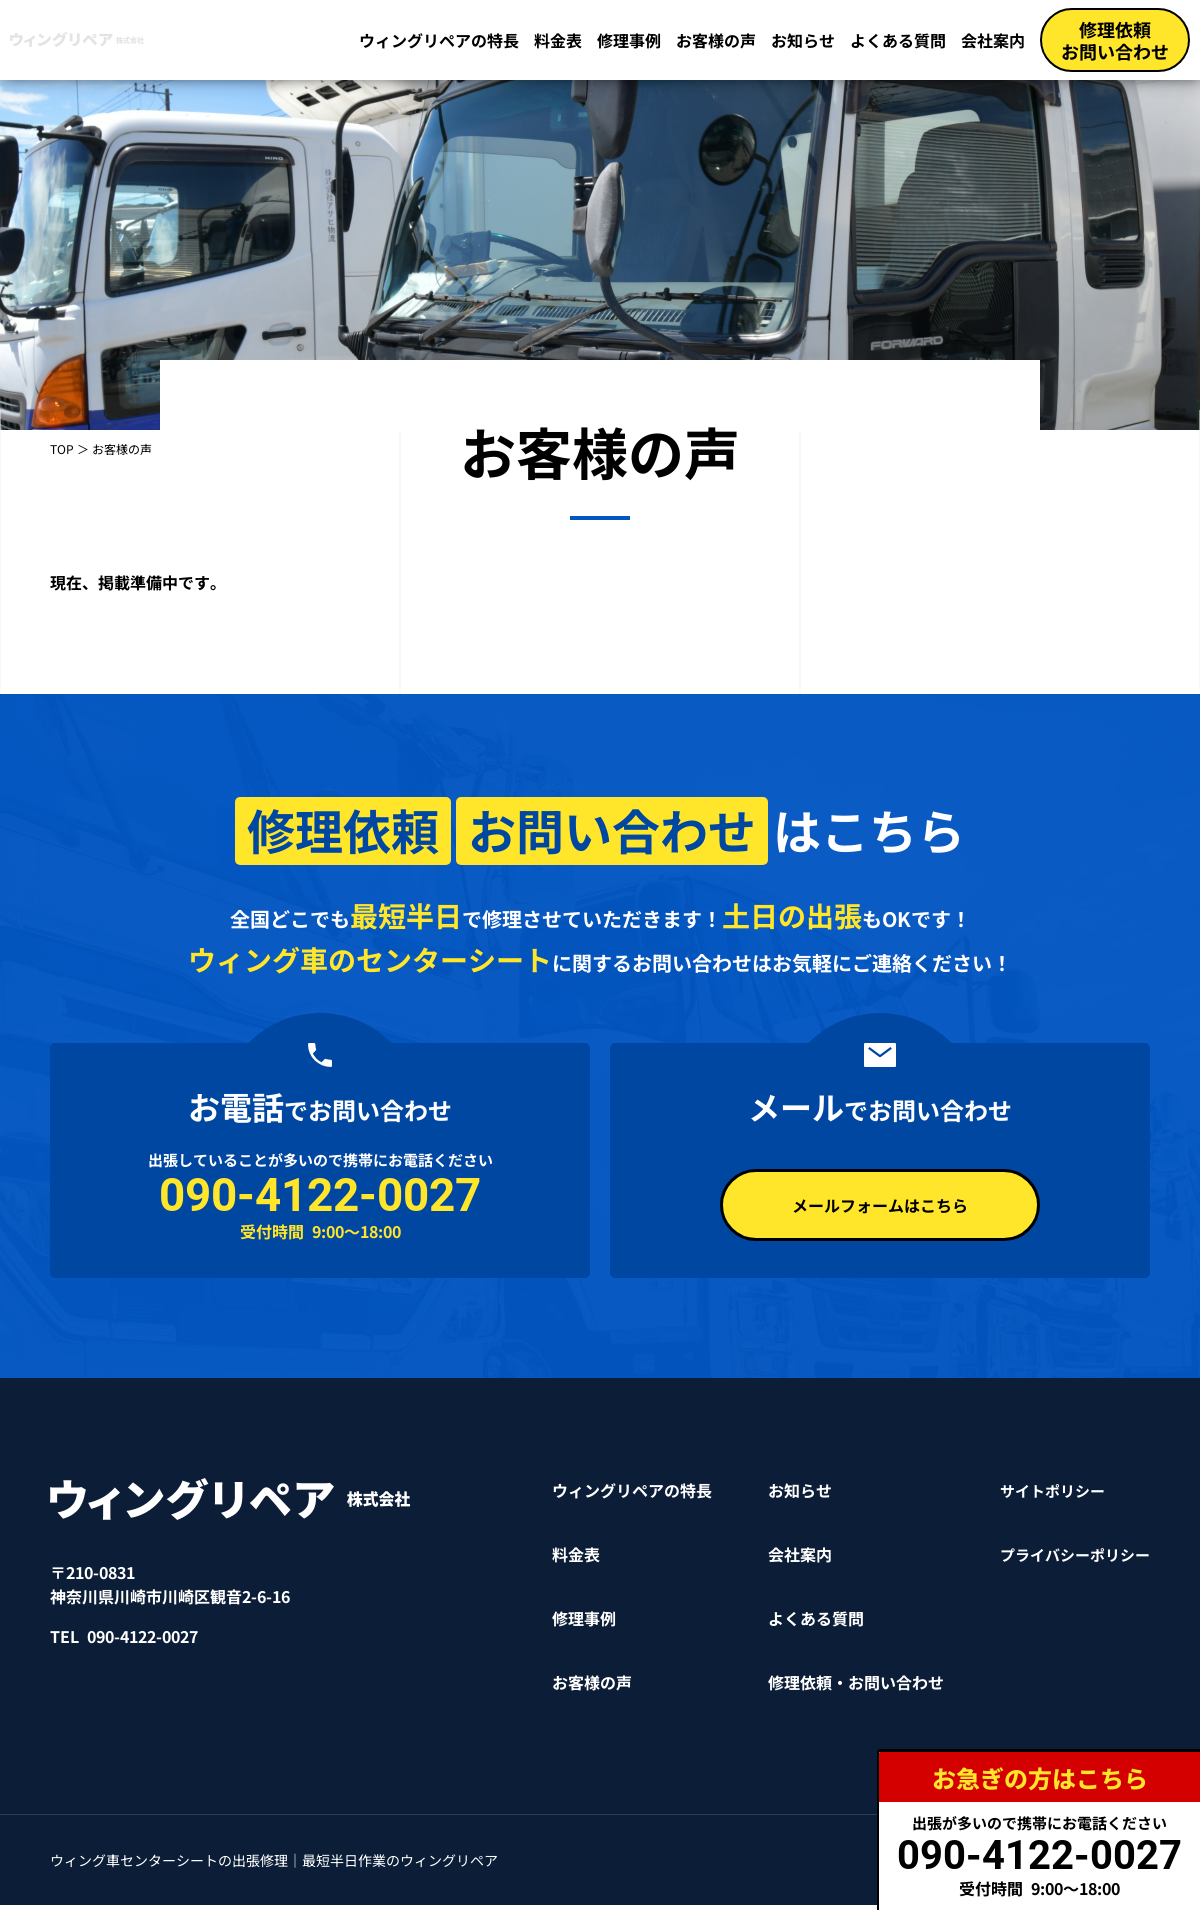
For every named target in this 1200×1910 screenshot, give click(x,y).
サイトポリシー (1046, 1495)
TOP (62, 448)
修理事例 (629, 40)
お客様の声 (716, 40)
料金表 (558, 40)
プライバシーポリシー (1070, 1559)
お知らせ (803, 40)
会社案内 (993, 40)
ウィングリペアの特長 (439, 40)
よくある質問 (898, 40)
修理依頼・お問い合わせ (846, 1687)
